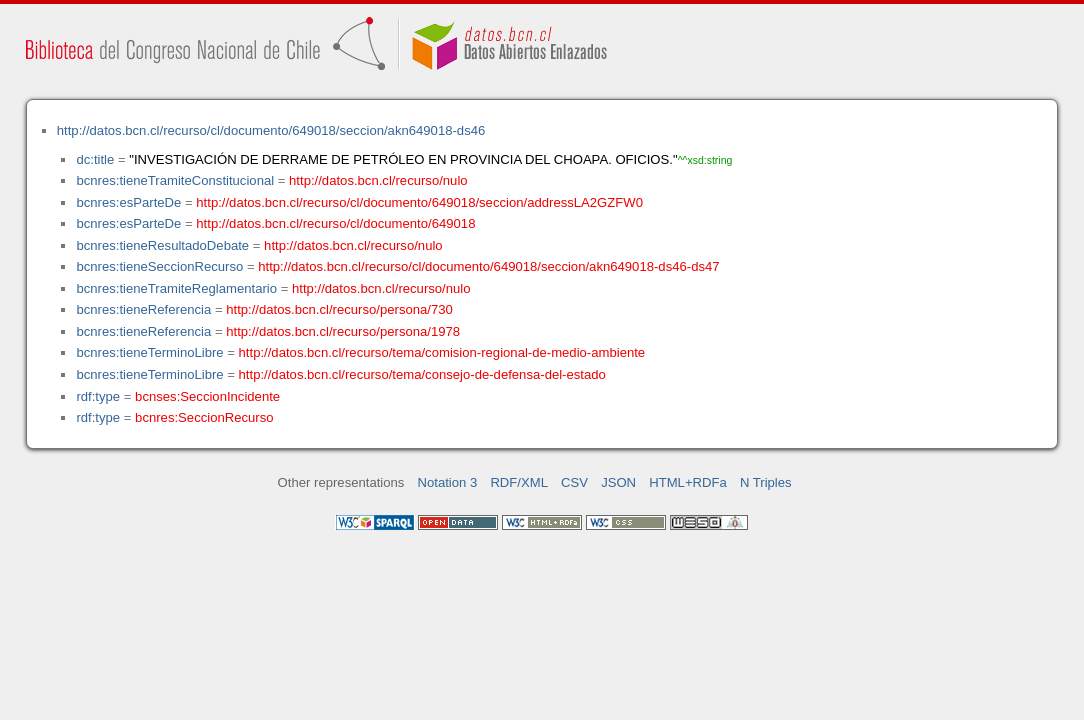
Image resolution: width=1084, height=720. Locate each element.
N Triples (766, 482)
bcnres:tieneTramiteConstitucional (175, 180)
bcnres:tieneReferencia (143, 309)
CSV (574, 482)
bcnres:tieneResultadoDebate (162, 245)
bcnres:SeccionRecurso (204, 417)
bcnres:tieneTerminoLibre (149, 352)
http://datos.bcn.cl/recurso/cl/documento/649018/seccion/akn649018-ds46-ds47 (488, 266)
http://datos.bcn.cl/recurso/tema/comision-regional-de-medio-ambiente (442, 352)
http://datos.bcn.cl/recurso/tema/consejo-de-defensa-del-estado (422, 374)
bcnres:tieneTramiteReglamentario (176, 288)
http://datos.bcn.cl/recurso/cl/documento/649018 (335, 223)
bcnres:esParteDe (128, 202)
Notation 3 (448, 482)
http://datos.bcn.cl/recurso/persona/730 (339, 309)
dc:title (95, 159)
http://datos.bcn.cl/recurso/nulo (378, 180)
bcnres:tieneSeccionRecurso (159, 266)
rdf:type (98, 396)
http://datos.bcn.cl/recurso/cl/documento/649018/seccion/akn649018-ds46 (271, 130)
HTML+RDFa (688, 482)
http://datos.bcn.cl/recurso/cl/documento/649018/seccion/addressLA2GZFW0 (419, 202)
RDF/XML (519, 482)
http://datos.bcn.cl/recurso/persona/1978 (343, 331)
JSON (618, 482)
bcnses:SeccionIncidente (207, 396)
